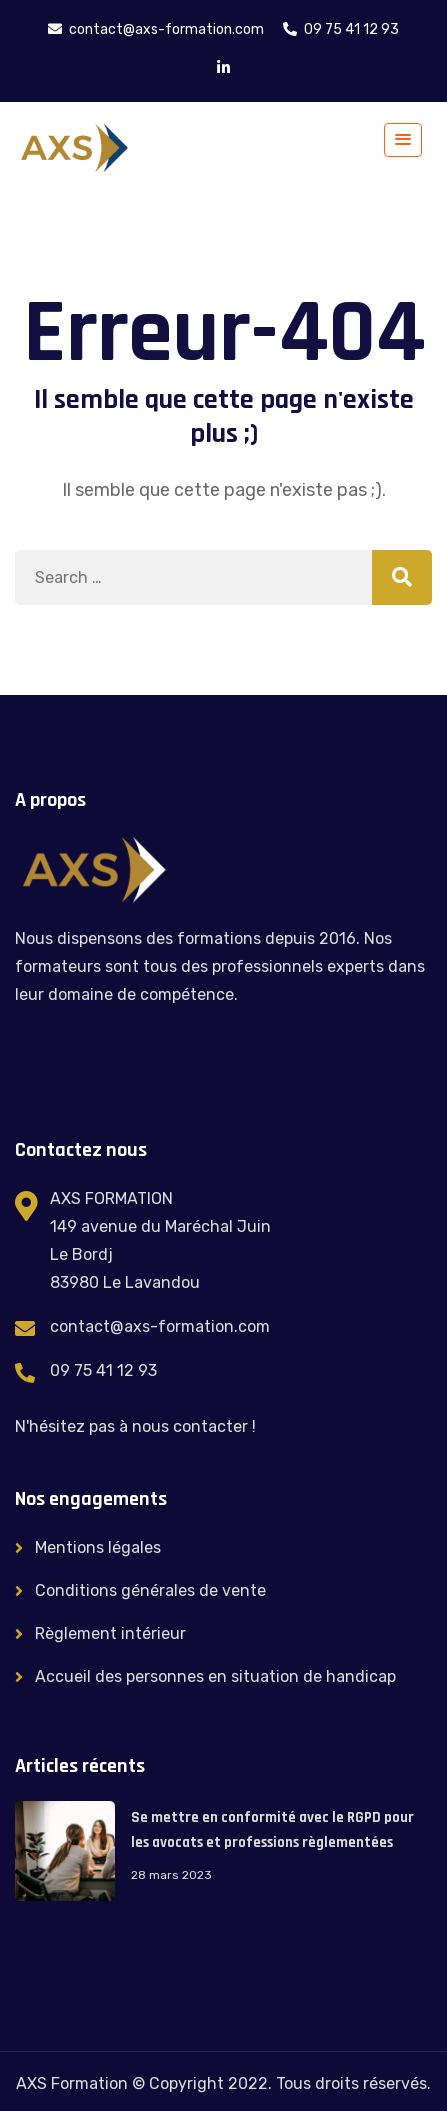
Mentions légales (98, 1547)
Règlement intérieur (110, 1633)
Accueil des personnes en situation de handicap (215, 1676)
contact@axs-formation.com (160, 1326)
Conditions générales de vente (150, 1590)
